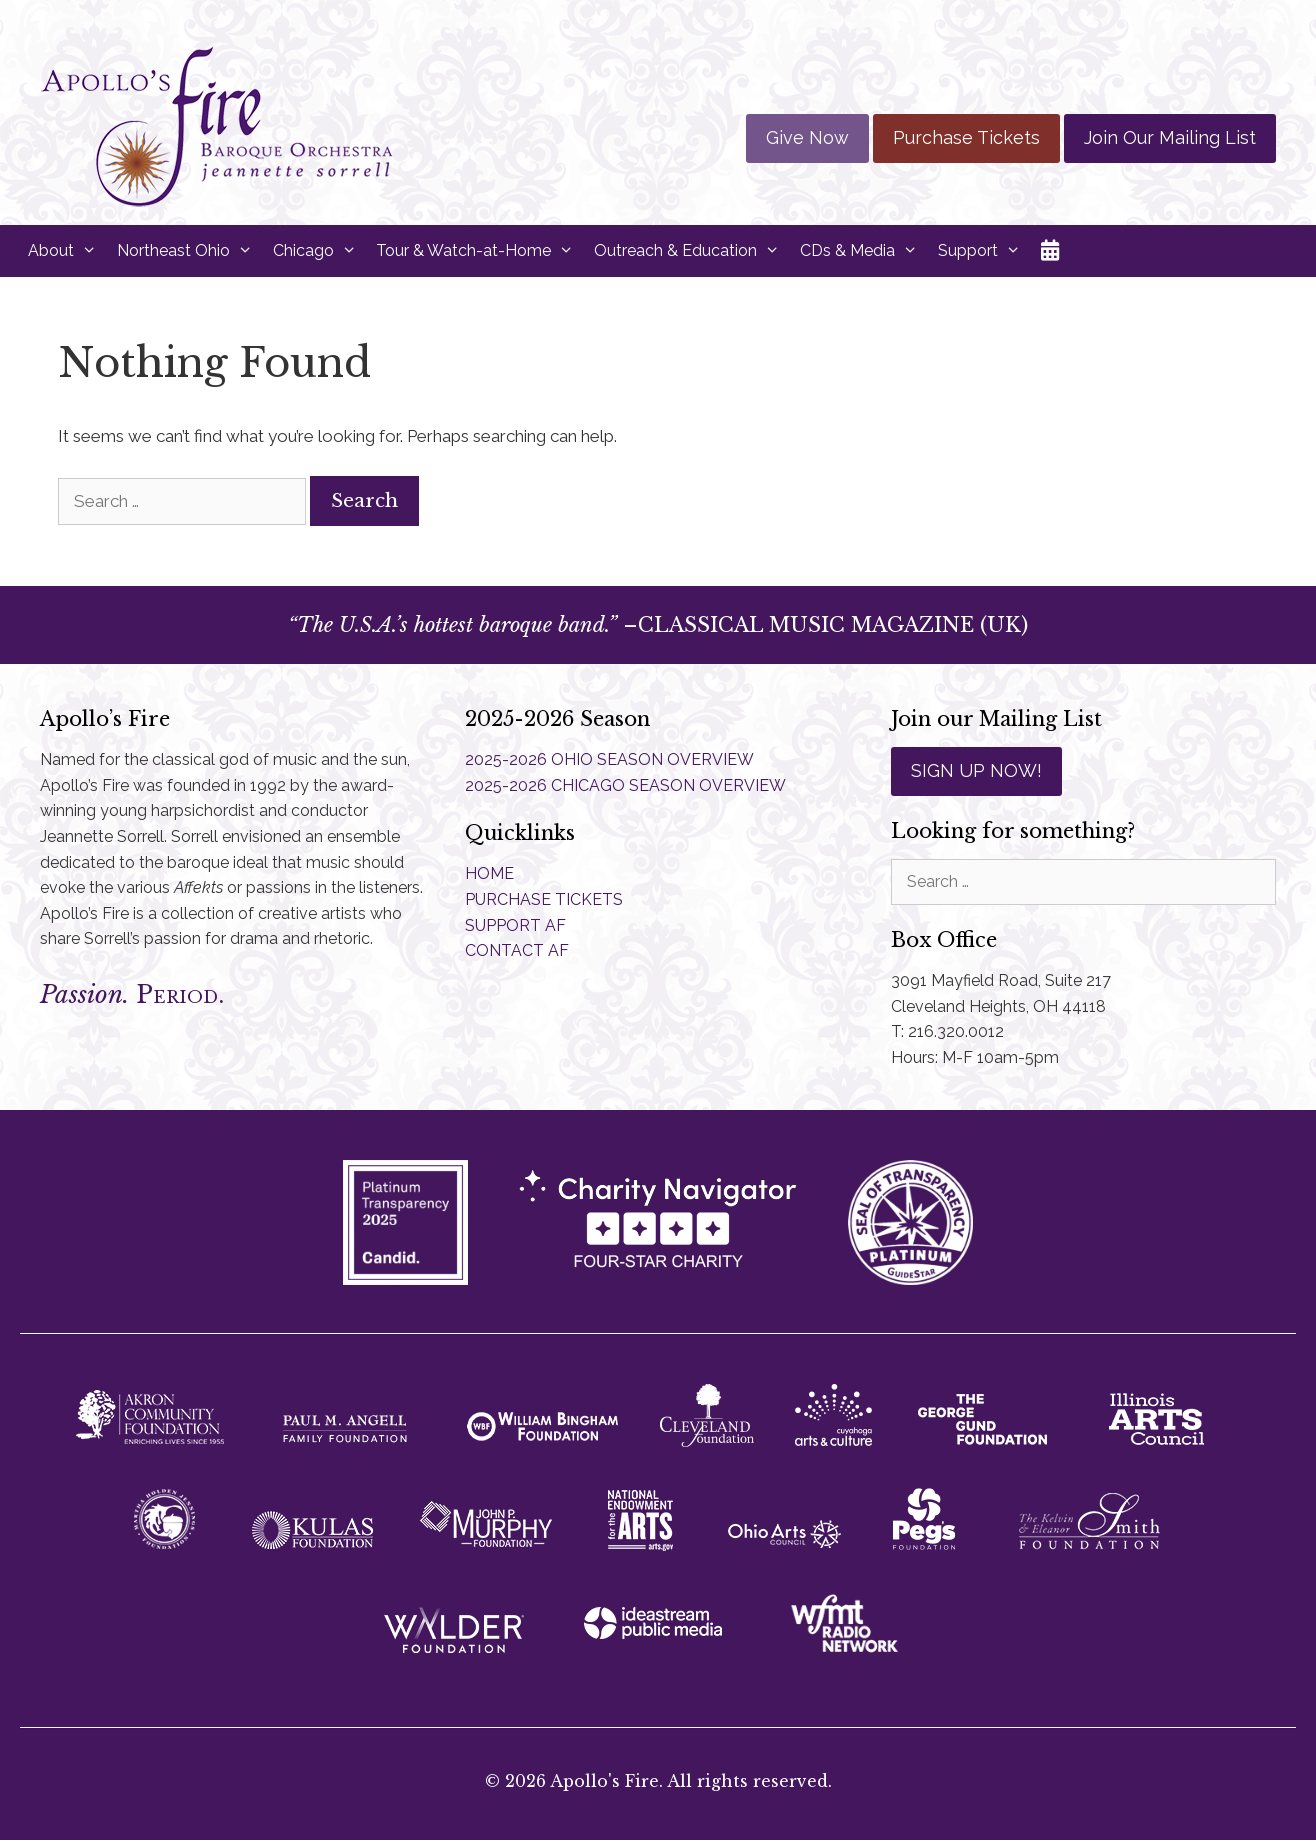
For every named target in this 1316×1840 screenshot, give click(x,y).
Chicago (320, 251)
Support (984, 251)
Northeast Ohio (190, 251)
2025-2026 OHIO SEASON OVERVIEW (609, 759)
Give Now (807, 137)
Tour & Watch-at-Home (480, 251)
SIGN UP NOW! (976, 770)
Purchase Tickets (966, 137)
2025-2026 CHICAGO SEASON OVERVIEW (625, 785)
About (67, 251)
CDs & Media (864, 251)
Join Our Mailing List (1170, 137)
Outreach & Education (692, 251)
